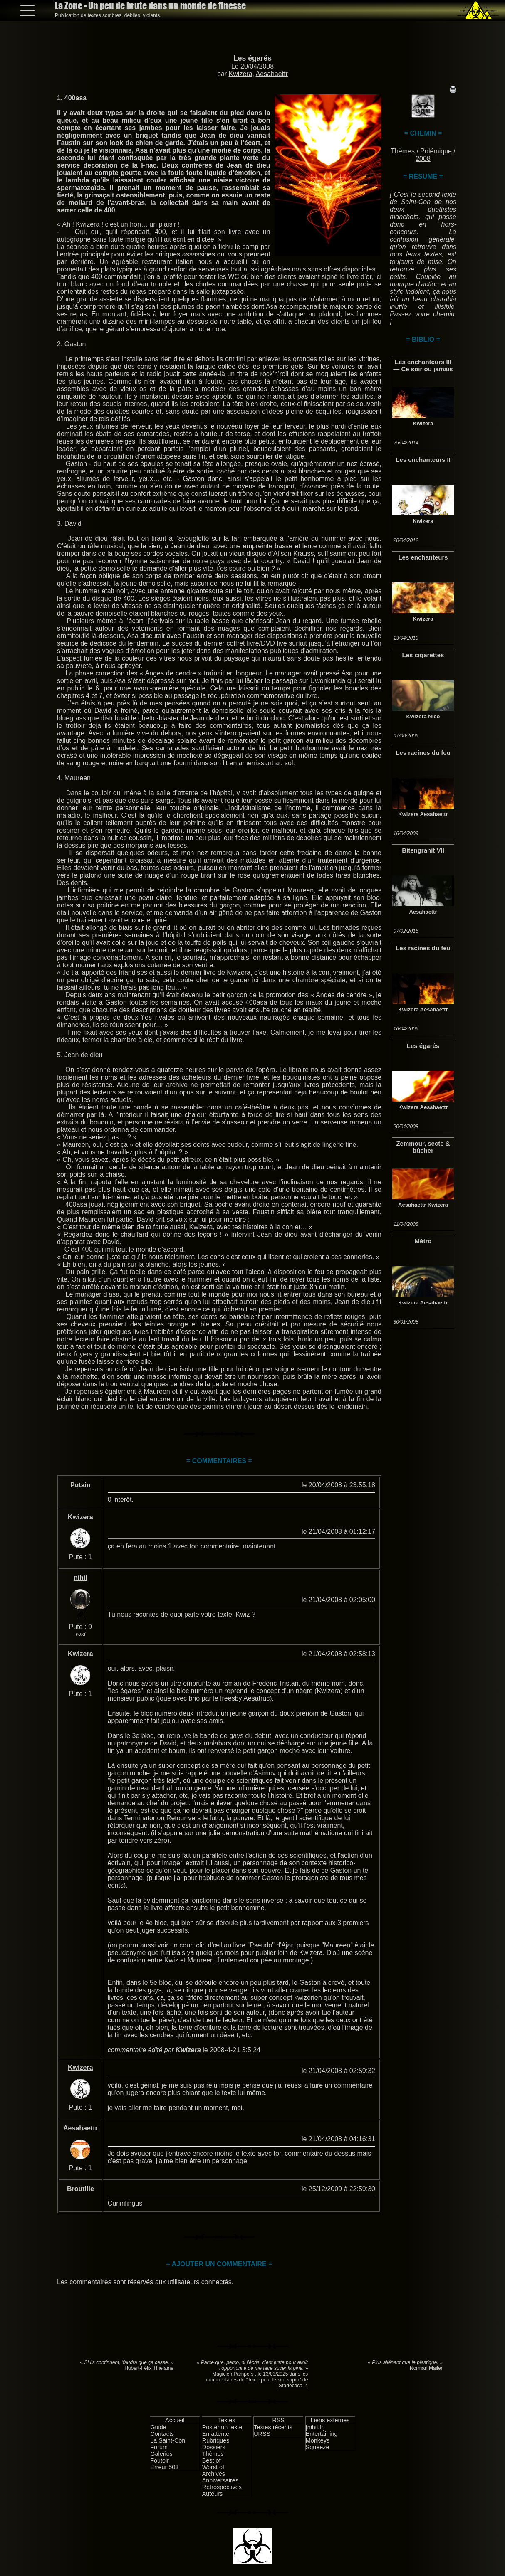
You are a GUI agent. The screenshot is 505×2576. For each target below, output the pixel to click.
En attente (216, 2434)
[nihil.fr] (315, 2427)
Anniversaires (220, 2480)
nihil (80, 1577)
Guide (158, 2427)
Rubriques (216, 2440)
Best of (211, 2460)
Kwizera (240, 73)
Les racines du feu (423, 752)
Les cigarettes (423, 654)
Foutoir (159, 2460)
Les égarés (252, 58)
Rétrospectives (222, 2487)
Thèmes (403, 151)
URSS (262, 2434)
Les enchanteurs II (423, 459)
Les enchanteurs (423, 557)
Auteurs (212, 2493)
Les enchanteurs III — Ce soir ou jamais (423, 365)
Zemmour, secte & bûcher (423, 1147)
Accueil (174, 2420)
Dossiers (213, 2447)
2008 (423, 158)
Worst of (213, 2467)
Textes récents (273, 2427)
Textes (226, 2420)
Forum (159, 2447)
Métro (423, 1241)
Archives (213, 2473)
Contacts (162, 2434)
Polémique (436, 151)
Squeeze (317, 2447)
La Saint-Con (167, 2440)
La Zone (150, 5)
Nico (434, 716)
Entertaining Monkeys (322, 2437)
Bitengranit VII (423, 850)
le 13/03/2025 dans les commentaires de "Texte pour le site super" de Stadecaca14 (257, 2380)
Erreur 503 (164, 2467)
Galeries (161, 2453)
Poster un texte (222, 2427)
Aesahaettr (272, 73)
